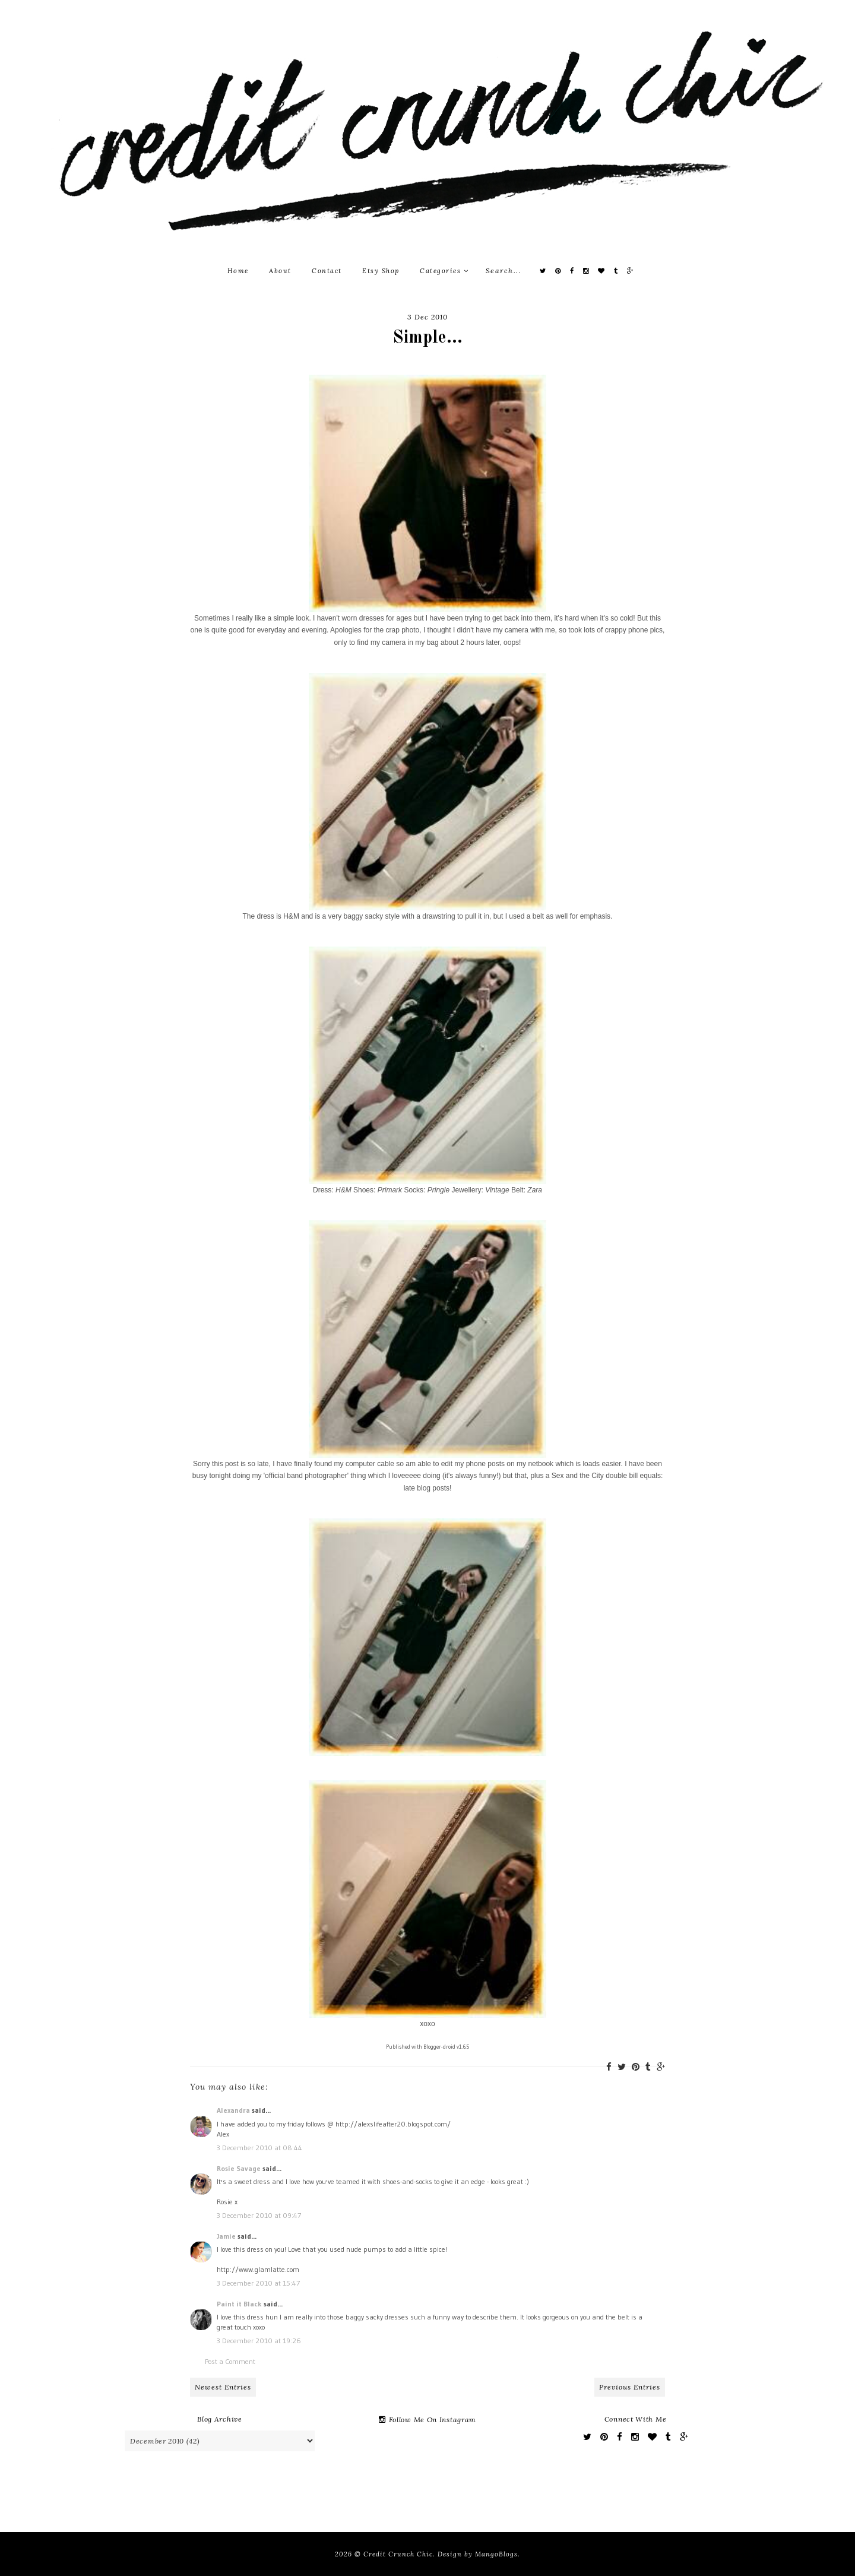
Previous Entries (629, 2386)
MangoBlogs (496, 2554)
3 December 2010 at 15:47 (258, 2282)
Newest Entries (223, 2386)
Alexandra (233, 2110)
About (280, 271)
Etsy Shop (381, 271)
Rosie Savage (239, 2168)
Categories (444, 271)
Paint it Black (240, 2303)
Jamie (226, 2236)
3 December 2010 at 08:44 (259, 2147)
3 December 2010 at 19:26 (259, 2340)
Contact (327, 271)
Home (238, 271)
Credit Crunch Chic (398, 2554)
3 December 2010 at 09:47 (259, 2215)
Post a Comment (230, 2361)
